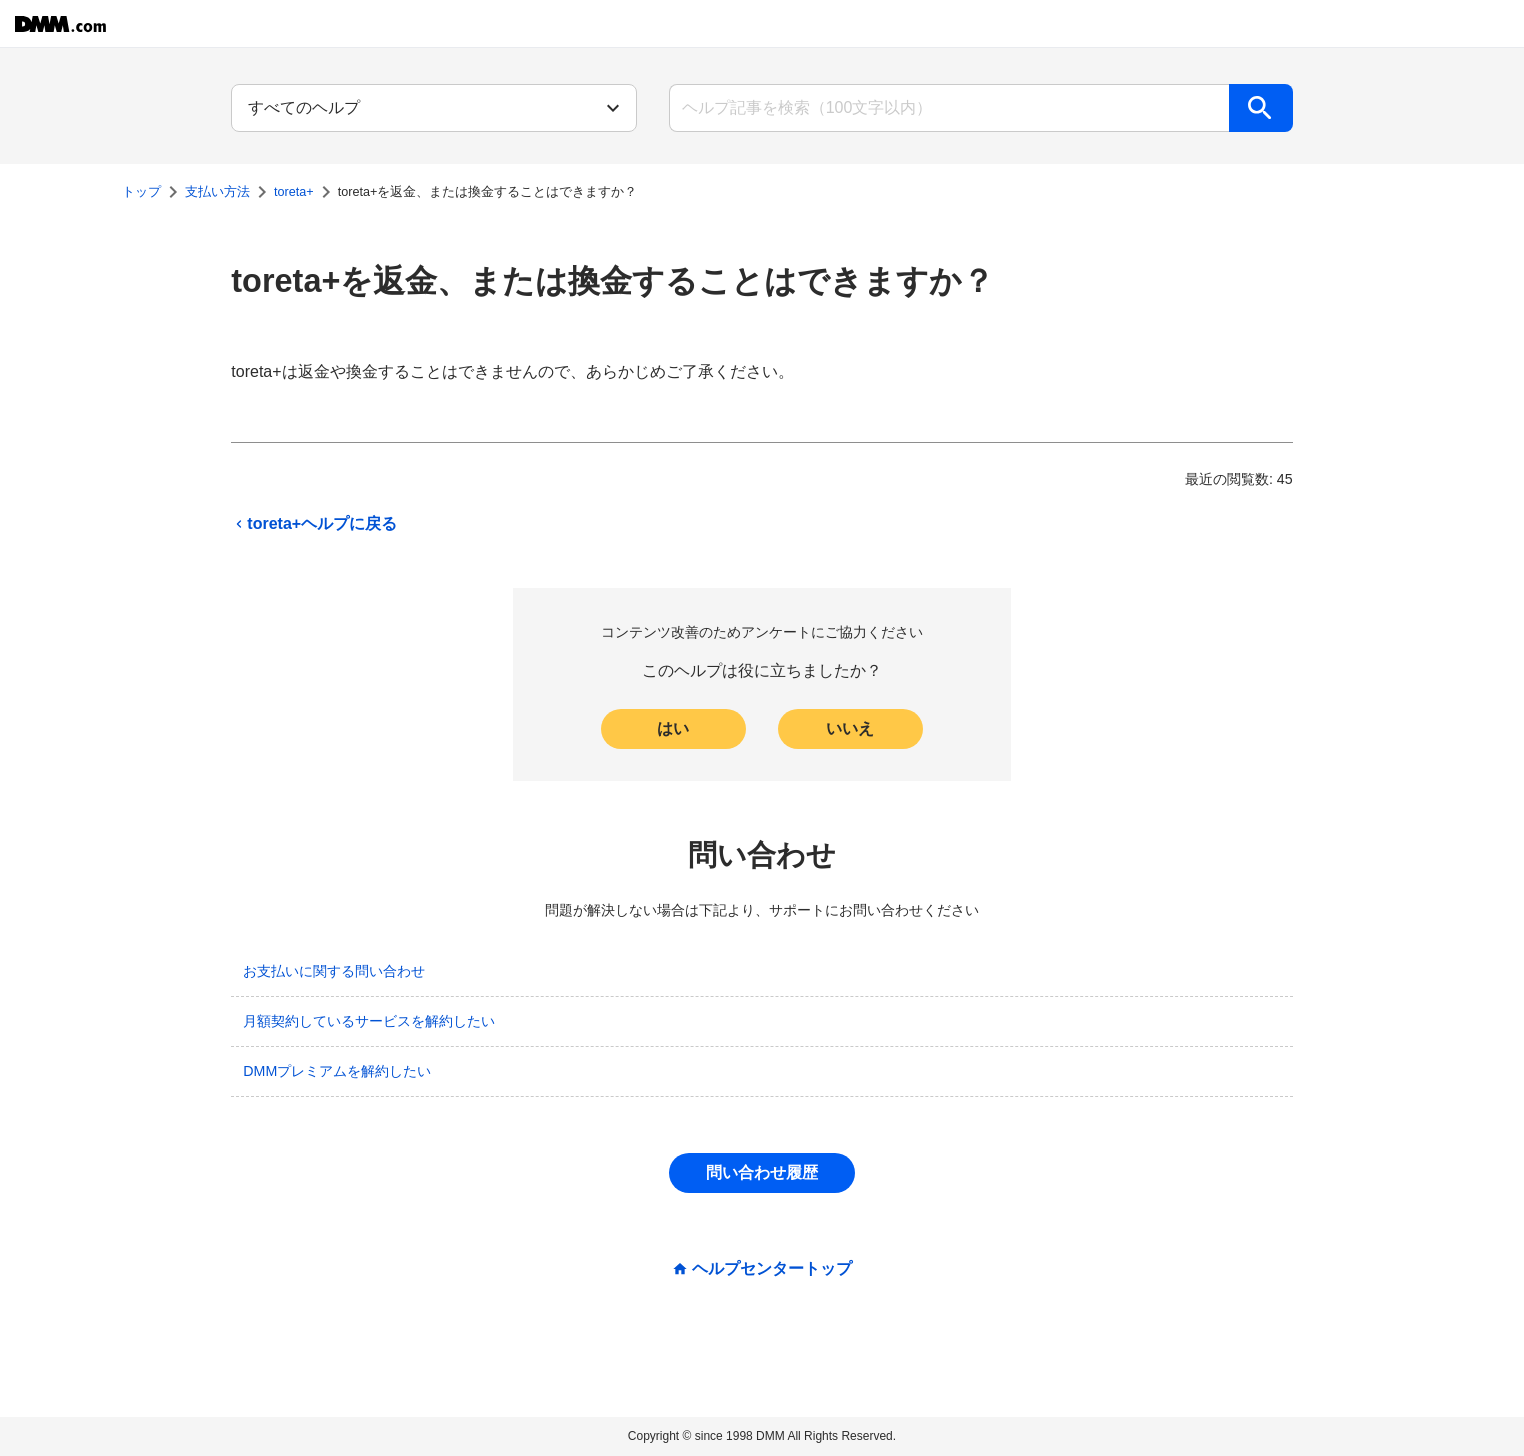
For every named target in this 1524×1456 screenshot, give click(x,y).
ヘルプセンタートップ (772, 1269)
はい (673, 728)
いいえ (850, 728)
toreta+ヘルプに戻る (314, 524)
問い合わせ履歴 (762, 1172)
